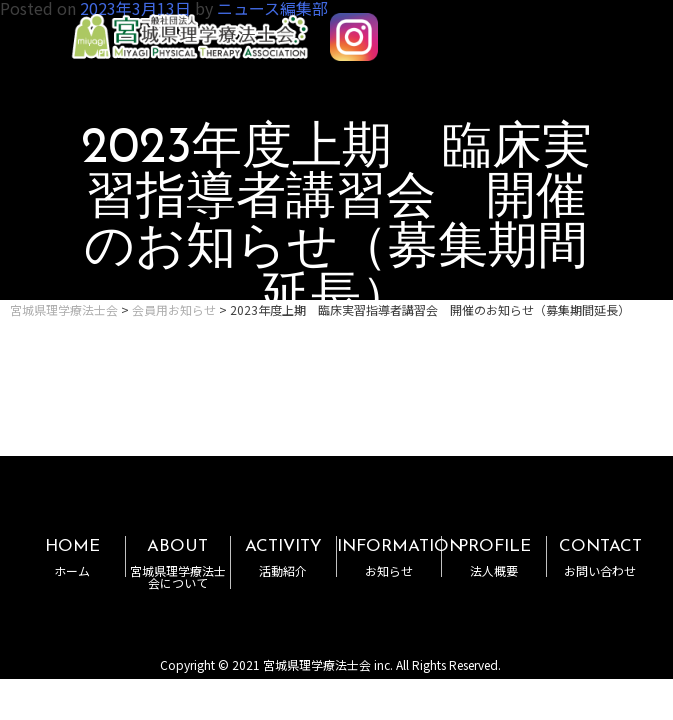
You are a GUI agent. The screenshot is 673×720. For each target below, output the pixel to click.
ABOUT (178, 563)
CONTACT (599, 557)
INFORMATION (400, 557)
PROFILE (494, 557)
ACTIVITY (283, 557)
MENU (601, 28)
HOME (72, 557)
